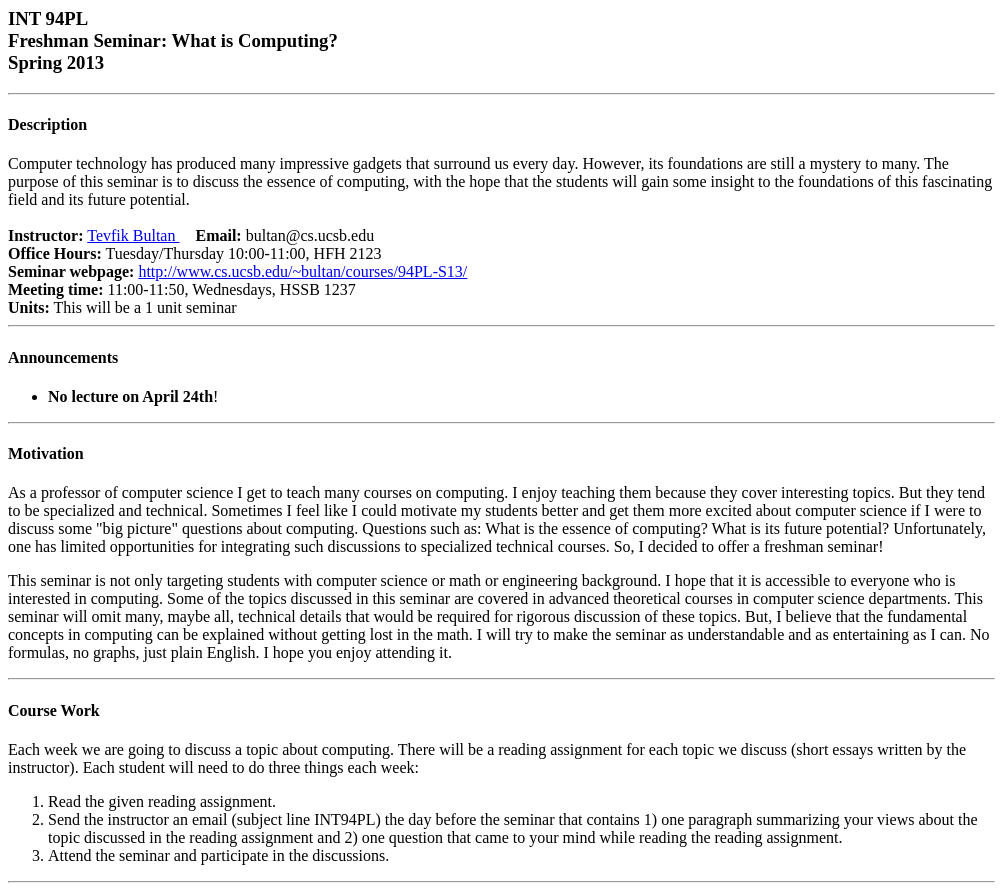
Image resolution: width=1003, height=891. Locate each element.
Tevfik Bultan (133, 235)
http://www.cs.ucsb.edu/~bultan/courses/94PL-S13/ (302, 271)
